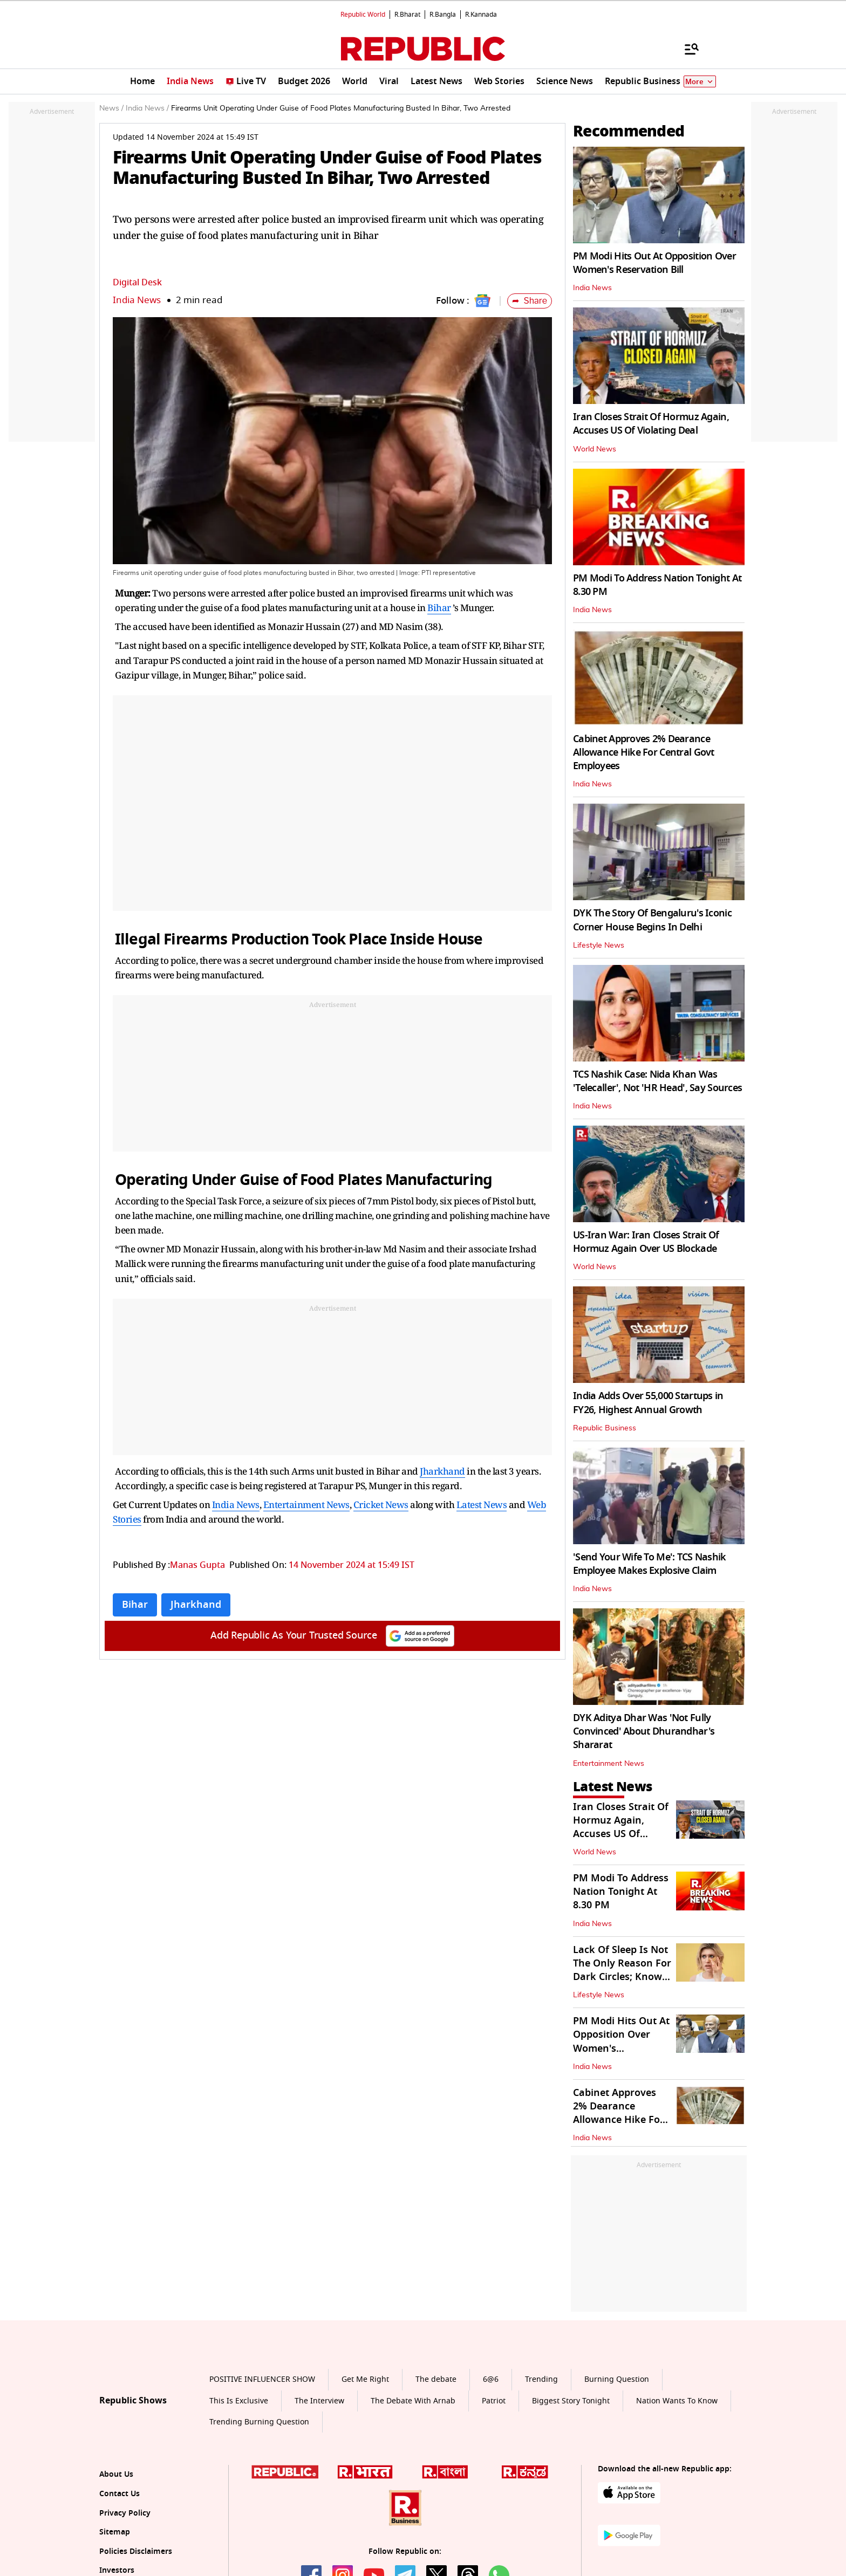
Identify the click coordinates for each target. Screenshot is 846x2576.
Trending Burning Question (259, 2422)
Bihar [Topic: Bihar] (135, 1605)
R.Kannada (481, 14)
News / (111, 108)
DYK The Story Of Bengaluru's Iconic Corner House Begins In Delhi (652, 920)
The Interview (319, 2401)
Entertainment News (306, 1504)
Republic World (362, 14)
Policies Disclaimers (135, 2551)
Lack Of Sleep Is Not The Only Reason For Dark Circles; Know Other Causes (622, 1970)
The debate (435, 2379)
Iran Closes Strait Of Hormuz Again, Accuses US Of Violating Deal (651, 423)
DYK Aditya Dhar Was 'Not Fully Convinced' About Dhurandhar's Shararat (643, 1731)
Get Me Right (365, 2379)
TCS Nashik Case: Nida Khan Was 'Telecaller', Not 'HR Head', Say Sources (657, 1081)
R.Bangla (442, 14)
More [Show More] (699, 82)
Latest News (481, 1504)
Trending (541, 2379)
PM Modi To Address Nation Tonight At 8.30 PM (657, 585)
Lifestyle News (598, 945)
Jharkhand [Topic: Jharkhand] (195, 1605)
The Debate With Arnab (413, 2401)
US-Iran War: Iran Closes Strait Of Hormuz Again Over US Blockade (646, 1242)
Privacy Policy (125, 2513)
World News (594, 449)
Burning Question (616, 2379)
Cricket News (380, 1504)
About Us (116, 2474)
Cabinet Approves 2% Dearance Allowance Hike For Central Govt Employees (643, 752)
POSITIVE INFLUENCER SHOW (262, 2379)
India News (137, 300)
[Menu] (686, 49)
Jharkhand (442, 1471)
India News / (147, 108)
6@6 (491, 2379)
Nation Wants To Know (677, 2401)
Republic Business (604, 1428)
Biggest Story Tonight (571, 2401)
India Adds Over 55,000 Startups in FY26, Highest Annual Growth (648, 1402)
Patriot (494, 2401)
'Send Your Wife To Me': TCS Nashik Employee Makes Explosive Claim (649, 1564)
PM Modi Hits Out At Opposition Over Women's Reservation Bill (654, 263)
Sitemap (114, 2532)
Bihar (439, 607)
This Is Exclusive (238, 2401)
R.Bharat (407, 14)
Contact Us (119, 2493)
